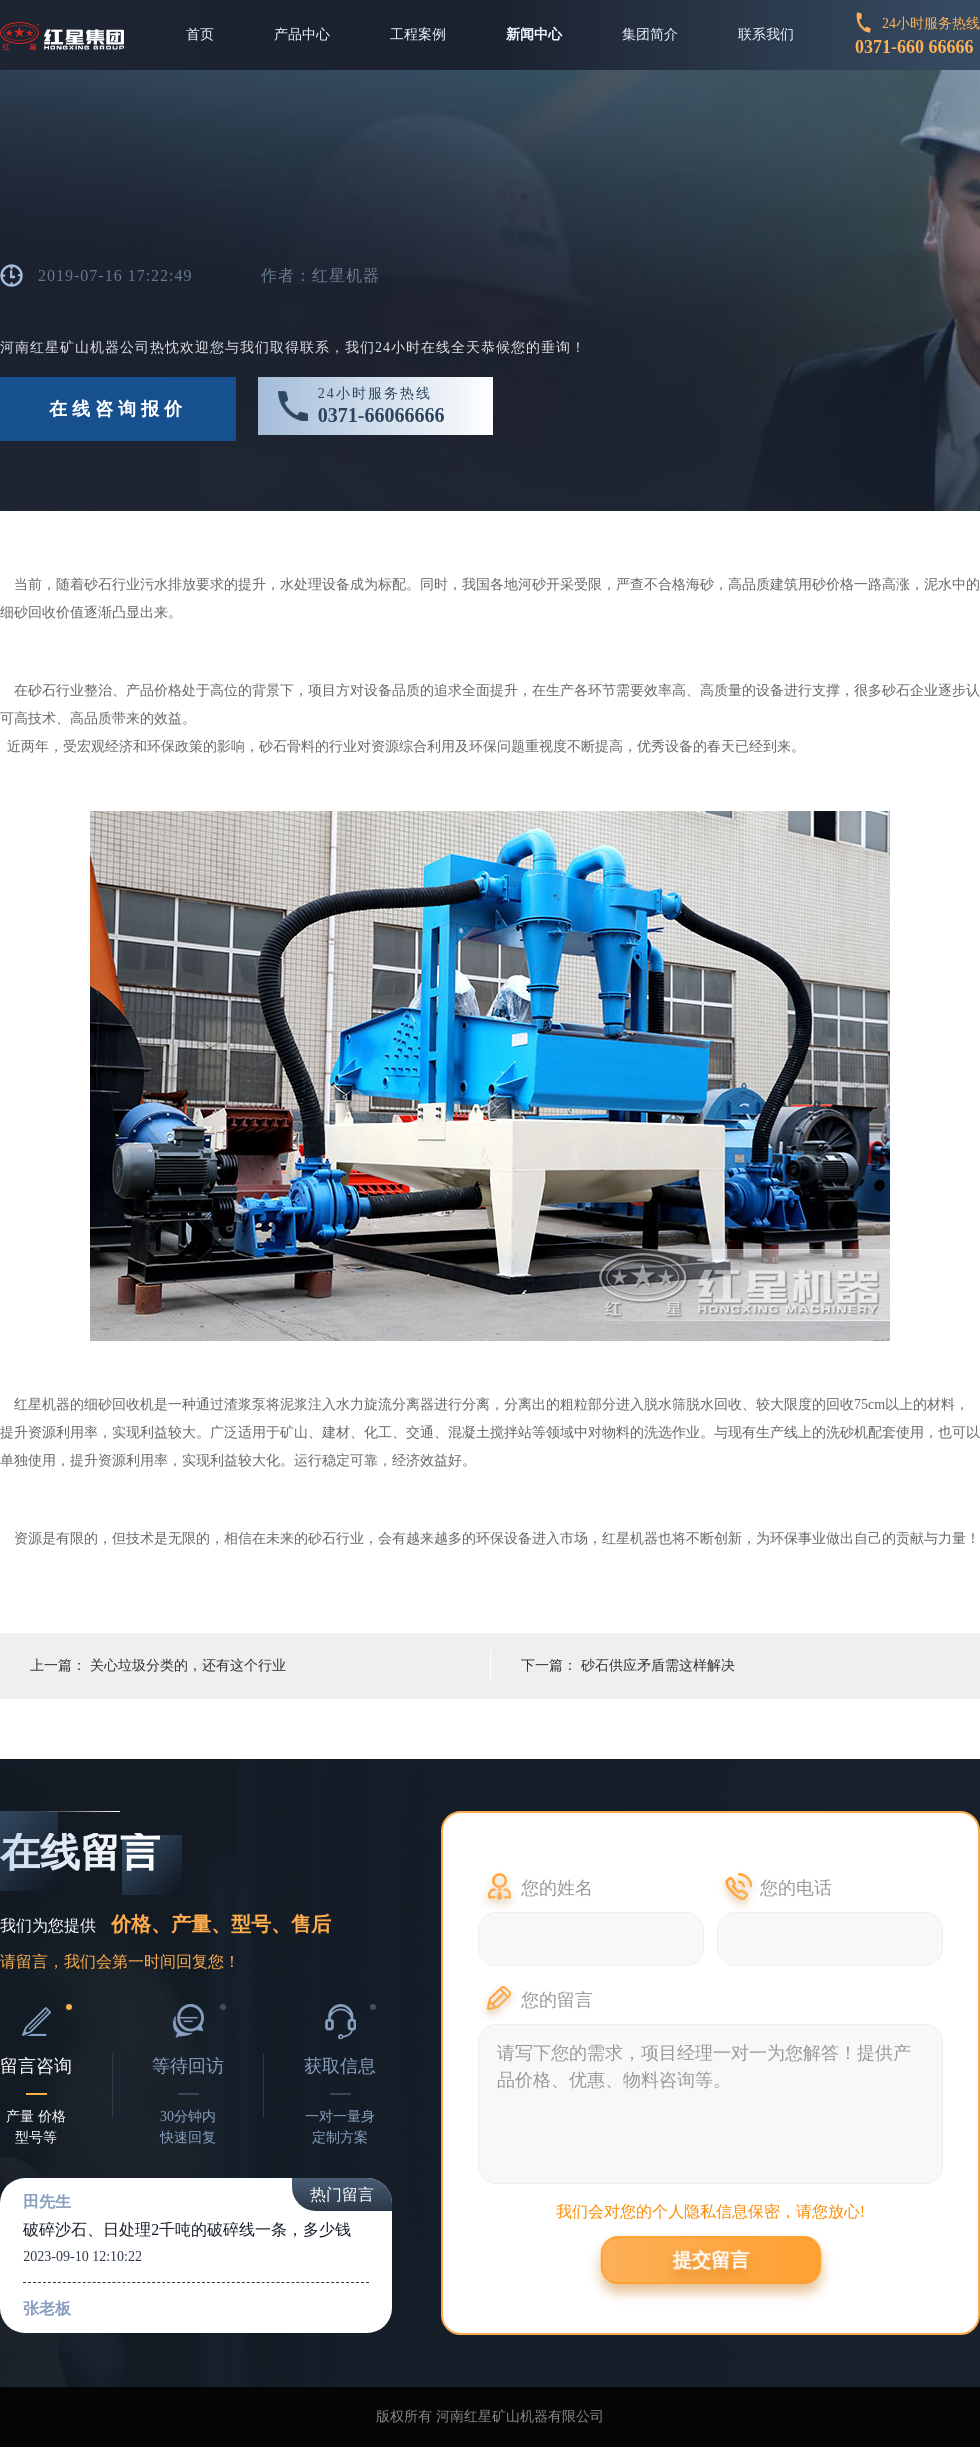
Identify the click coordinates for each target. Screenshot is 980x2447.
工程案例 (418, 34)
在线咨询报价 (118, 409)
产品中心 (302, 34)
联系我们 (766, 34)
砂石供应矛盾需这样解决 (658, 1665)
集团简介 (650, 34)
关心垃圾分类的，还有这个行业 (188, 1665)
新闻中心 (534, 34)
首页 (200, 34)
